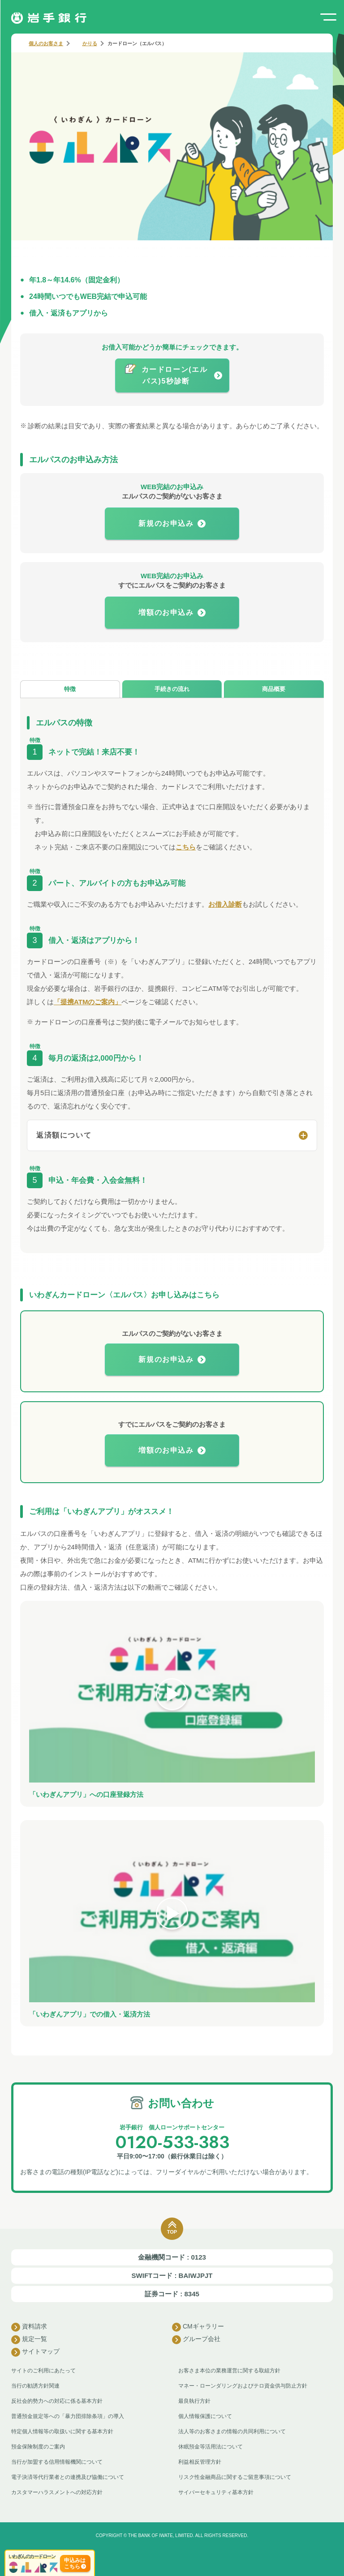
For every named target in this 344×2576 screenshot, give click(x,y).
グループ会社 (196, 2339)
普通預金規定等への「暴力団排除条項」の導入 (67, 2416)
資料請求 (29, 2327)
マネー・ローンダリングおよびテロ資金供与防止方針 (242, 2386)
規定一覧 (29, 2339)
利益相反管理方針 (199, 2462)
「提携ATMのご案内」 (87, 1002)
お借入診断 (225, 904)
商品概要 (273, 689)
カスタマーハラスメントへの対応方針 (57, 2492)
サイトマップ (35, 2352)
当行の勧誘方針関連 (35, 2386)
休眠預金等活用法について (210, 2447)
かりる (89, 43)
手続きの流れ (172, 689)
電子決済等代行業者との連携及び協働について (67, 2477)
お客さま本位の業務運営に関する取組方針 (229, 2370)
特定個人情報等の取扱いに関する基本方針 (62, 2431)
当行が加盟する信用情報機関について (57, 2462)
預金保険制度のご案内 (38, 2447)
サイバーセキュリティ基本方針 (216, 2492)
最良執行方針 (194, 2401)
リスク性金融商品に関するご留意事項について (234, 2477)
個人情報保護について (205, 2416)
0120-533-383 (172, 2142)
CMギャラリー (198, 2327)
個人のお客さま (46, 43)
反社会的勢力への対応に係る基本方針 (57, 2401)
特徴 (70, 689)
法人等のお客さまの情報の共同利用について (232, 2431)
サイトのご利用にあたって (43, 2370)
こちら (186, 847)
